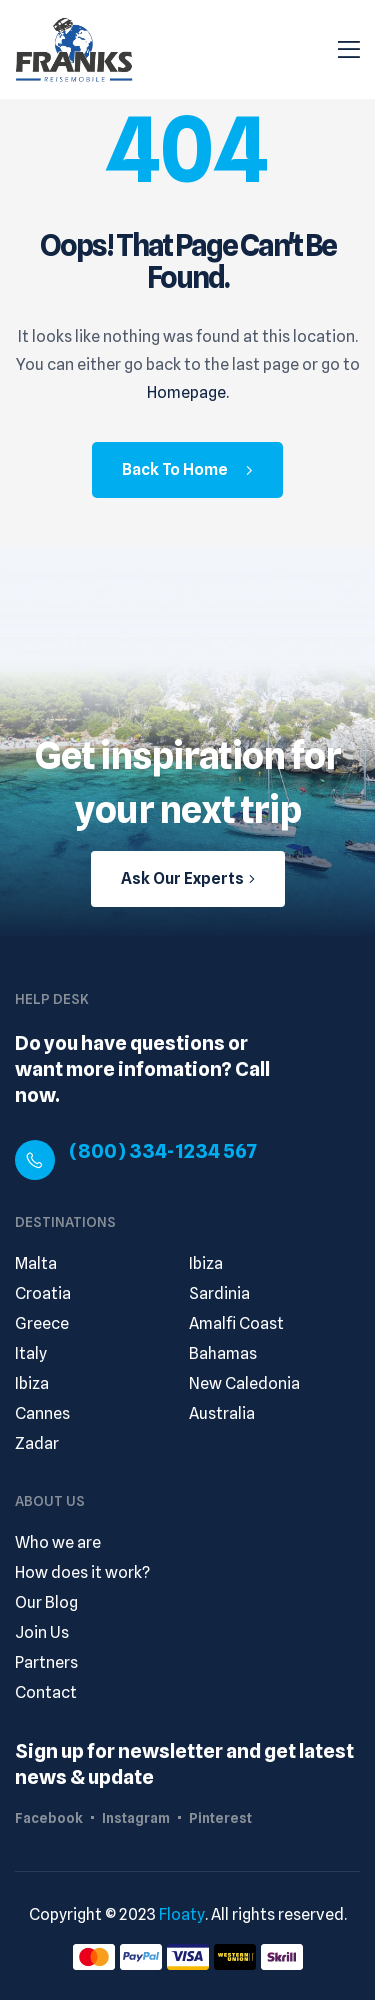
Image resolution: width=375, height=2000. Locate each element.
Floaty (182, 1914)
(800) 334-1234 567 (163, 1151)
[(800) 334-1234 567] (35, 1160)
